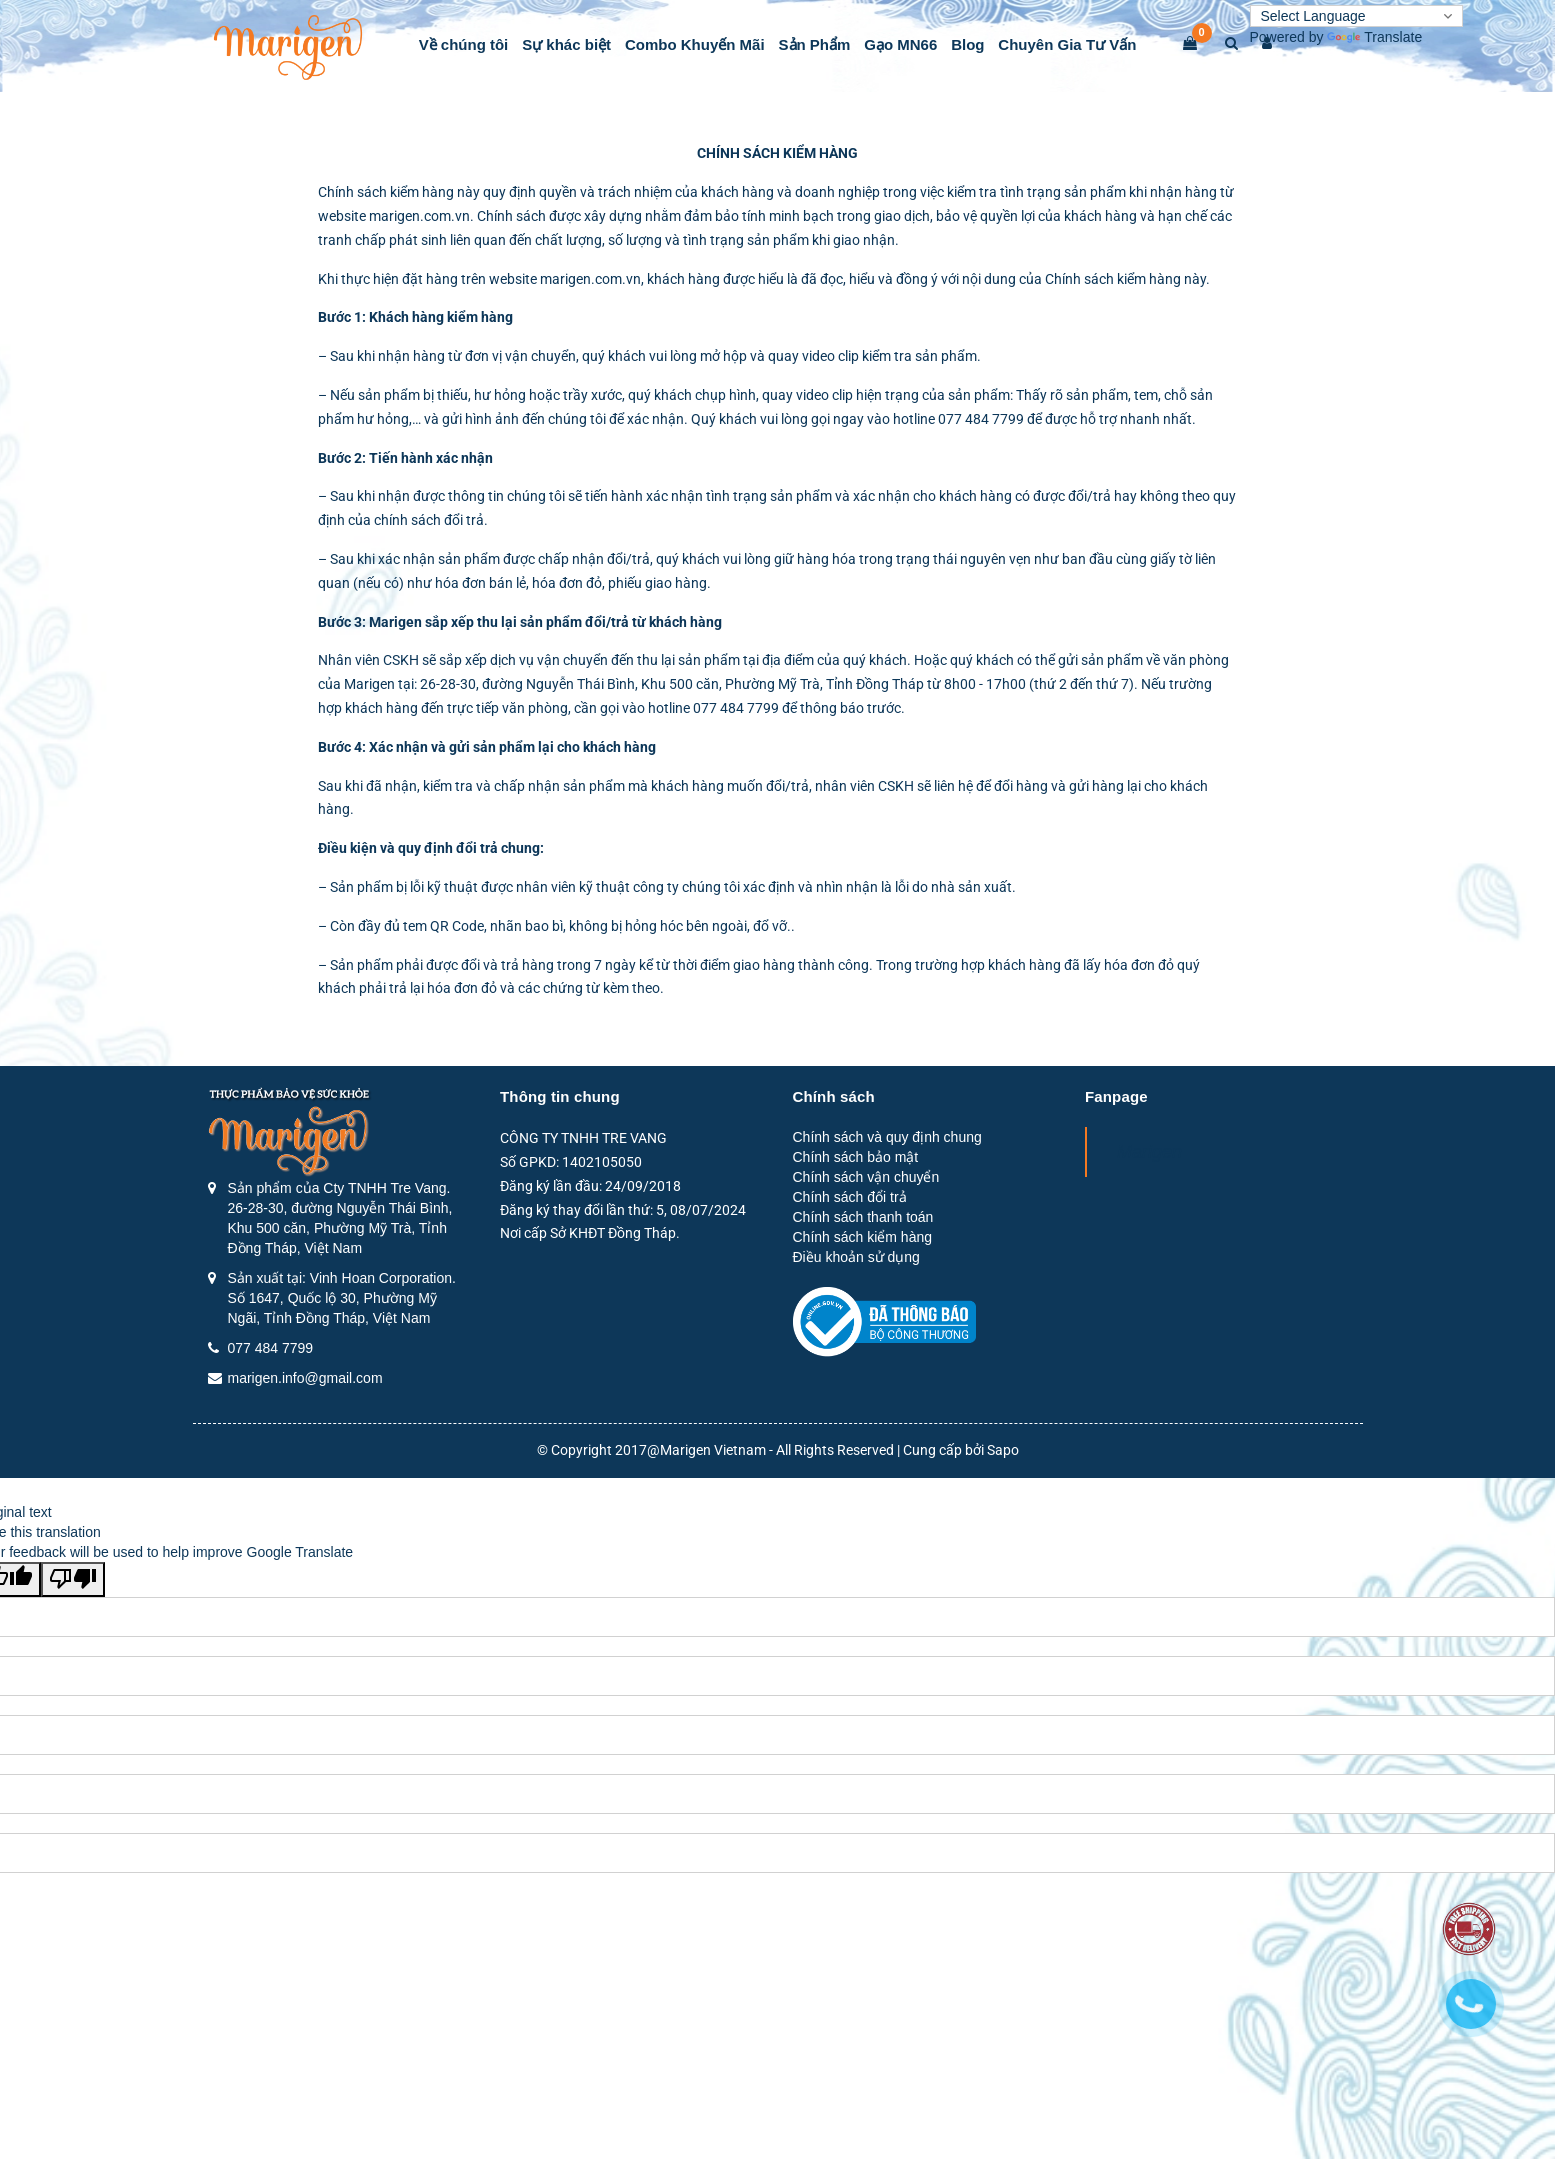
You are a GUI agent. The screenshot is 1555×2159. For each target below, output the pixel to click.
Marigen (1149, 1152)
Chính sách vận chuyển (866, 1177)
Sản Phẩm (815, 44)
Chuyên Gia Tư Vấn (1067, 44)
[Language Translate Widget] (1356, 16)
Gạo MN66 (900, 44)
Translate (1374, 37)
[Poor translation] (73, 1579)
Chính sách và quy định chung (887, 1137)
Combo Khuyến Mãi (695, 44)
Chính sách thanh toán (863, 1217)
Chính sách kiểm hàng (863, 1237)
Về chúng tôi (464, 44)
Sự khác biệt (566, 44)
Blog (967, 44)
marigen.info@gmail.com (305, 1378)
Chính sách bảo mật (856, 1157)
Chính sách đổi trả (850, 1197)
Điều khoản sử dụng (856, 1257)
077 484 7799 (271, 1348)
